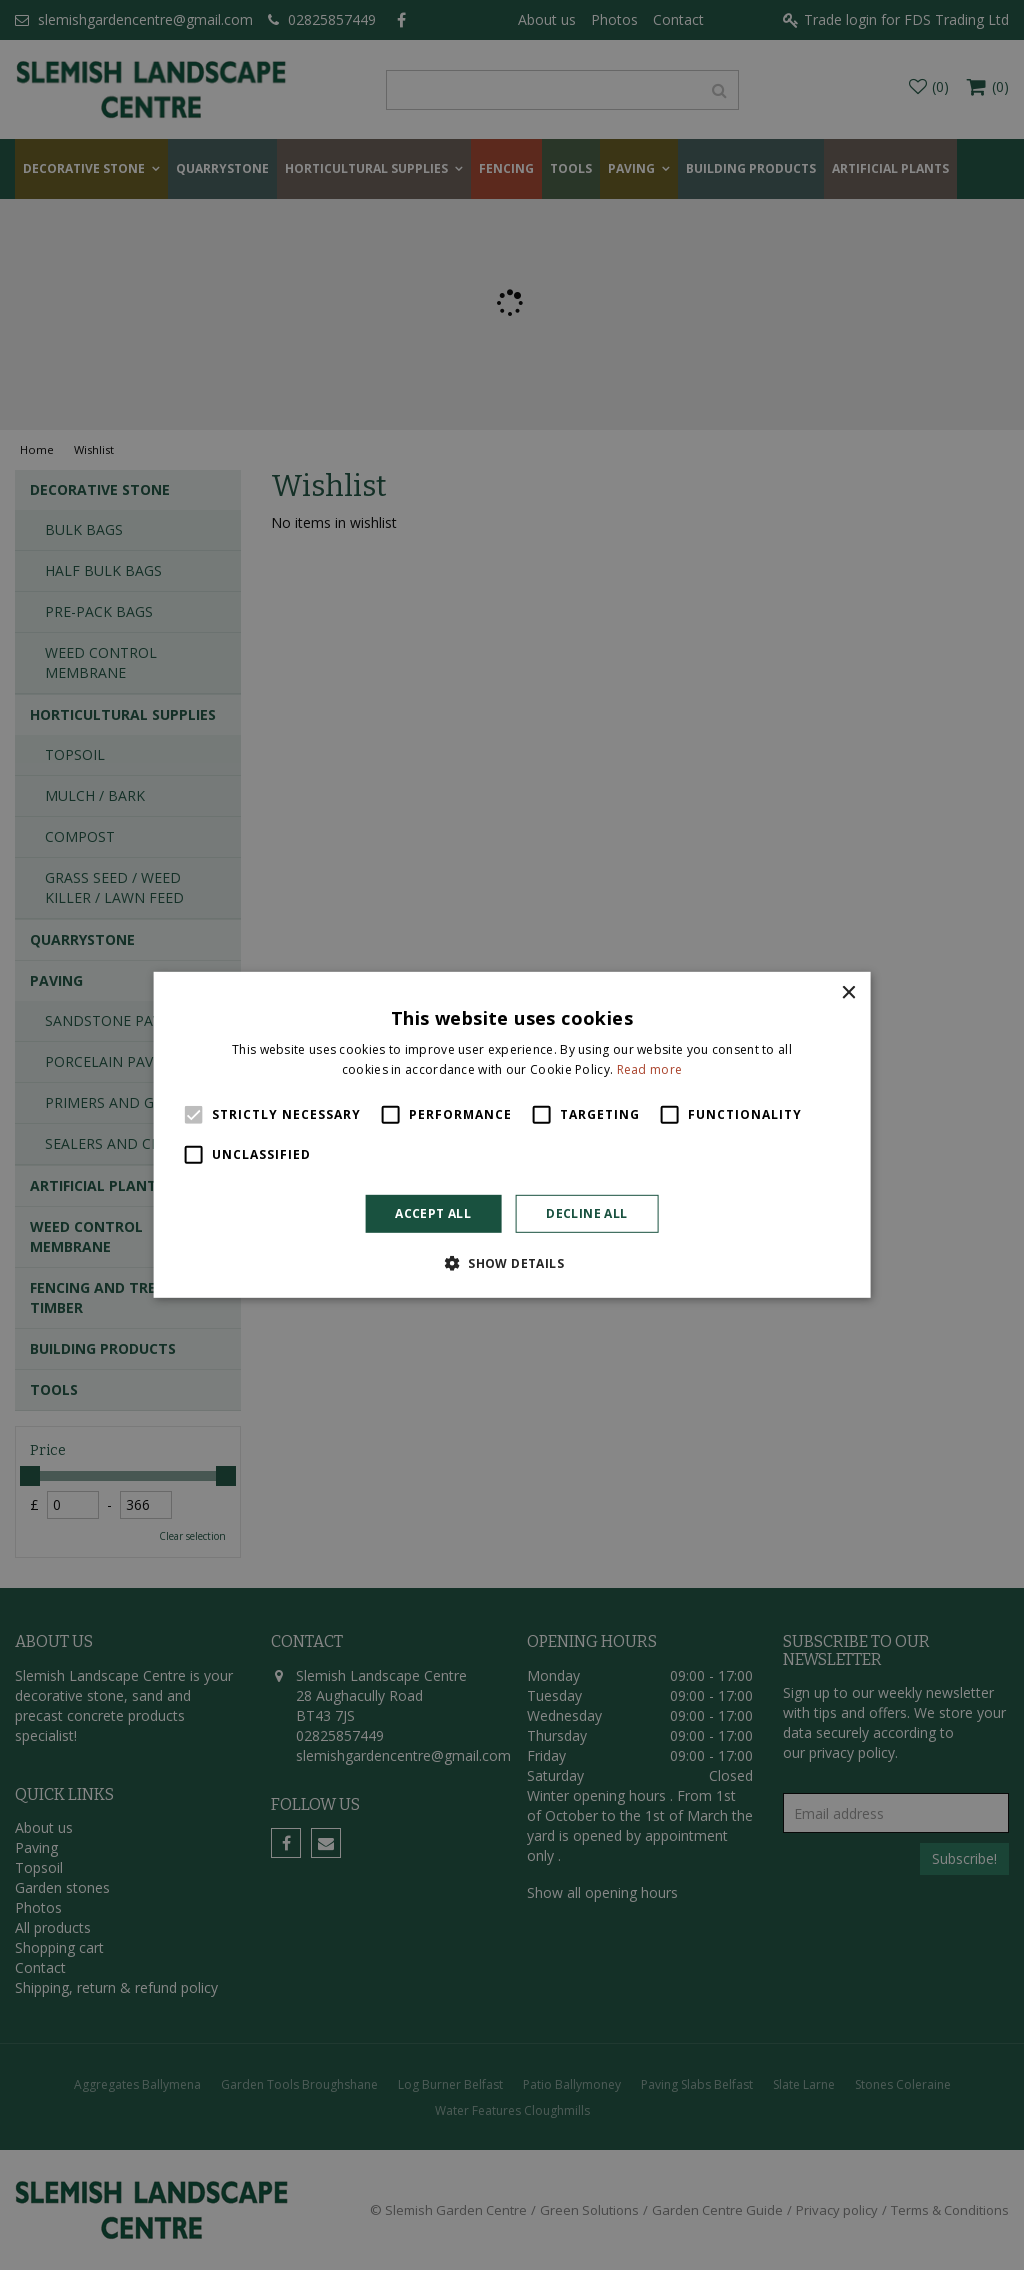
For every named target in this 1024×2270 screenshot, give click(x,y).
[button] (512, 1263)
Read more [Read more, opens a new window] (650, 1069)
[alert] (512, 1135)
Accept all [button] (433, 1213)
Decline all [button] (586, 1213)
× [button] (847, 993)
